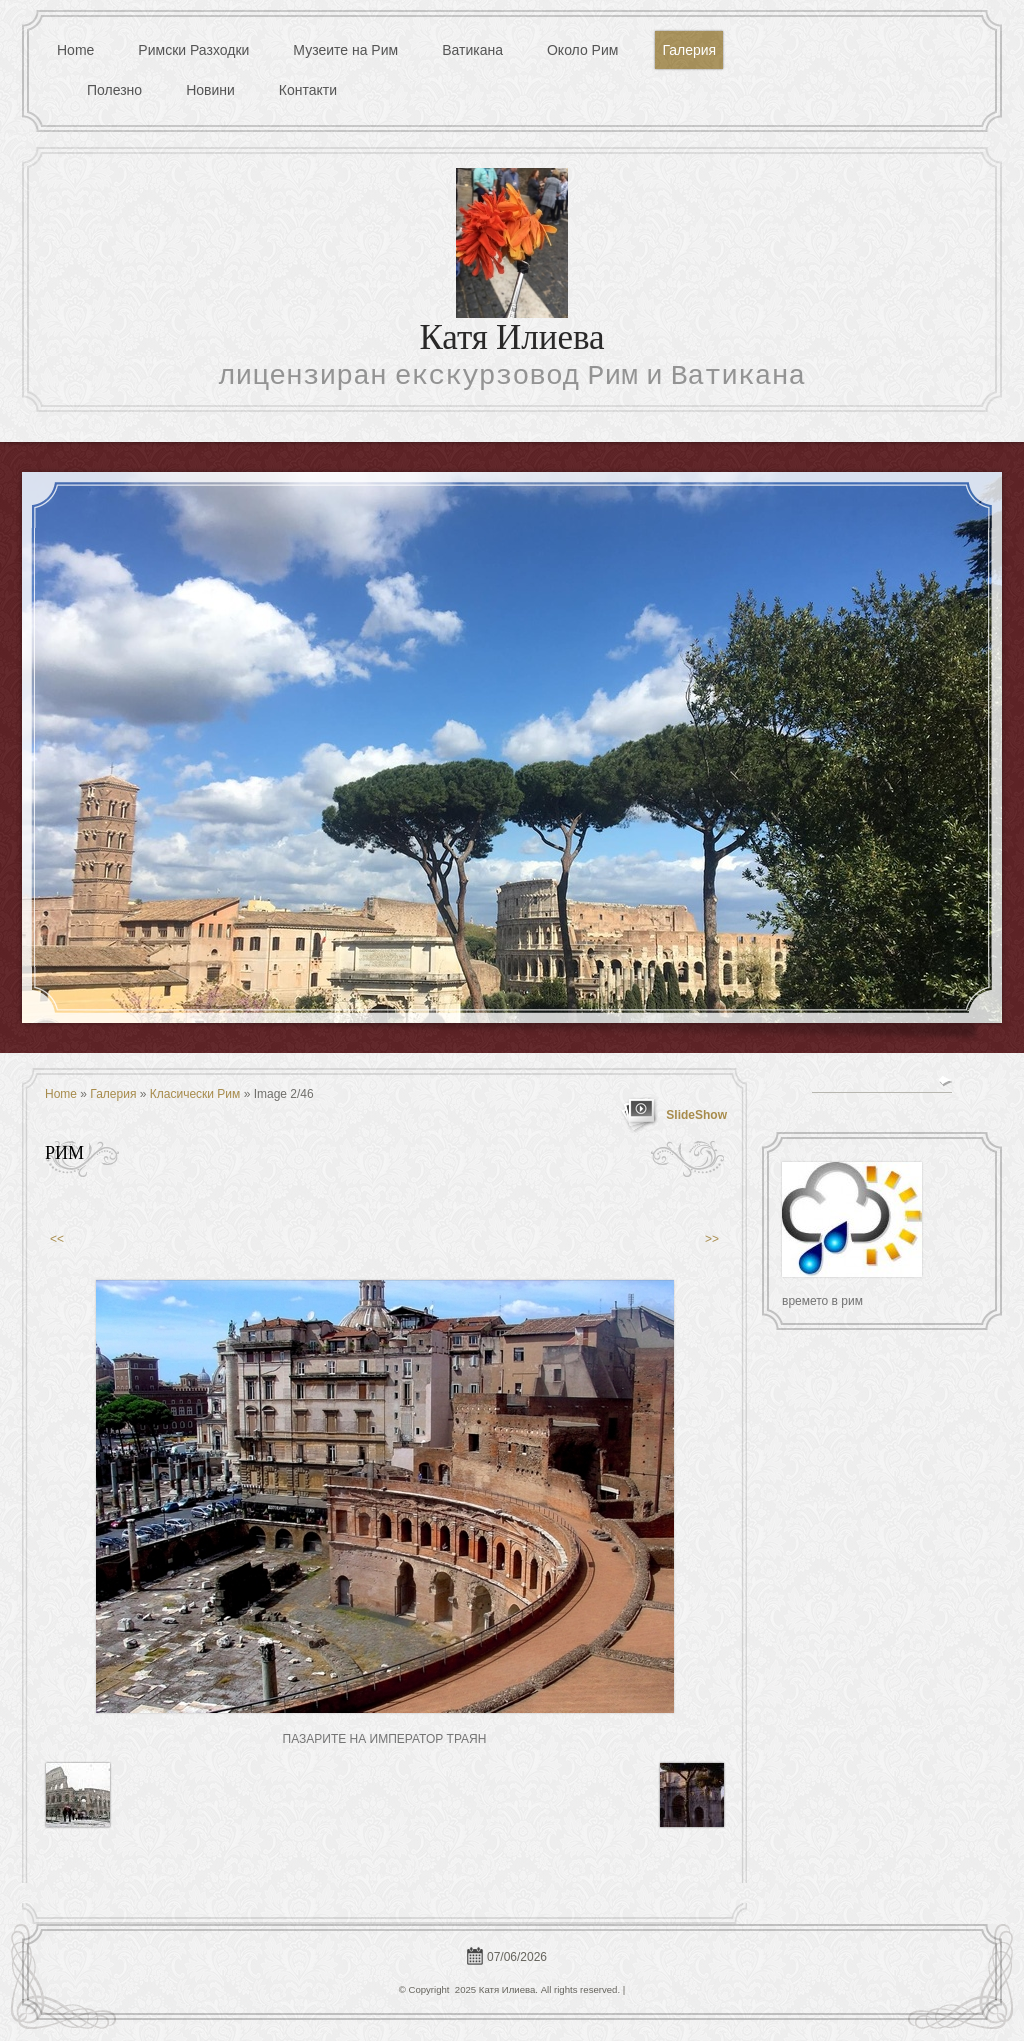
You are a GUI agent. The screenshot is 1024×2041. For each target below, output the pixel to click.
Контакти (308, 90)
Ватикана (472, 50)
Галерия (689, 50)
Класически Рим (195, 1094)
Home (75, 50)
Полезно (114, 90)
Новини (210, 90)
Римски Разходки (193, 50)
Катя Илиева (511, 340)
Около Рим (582, 50)
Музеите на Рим (345, 50)
